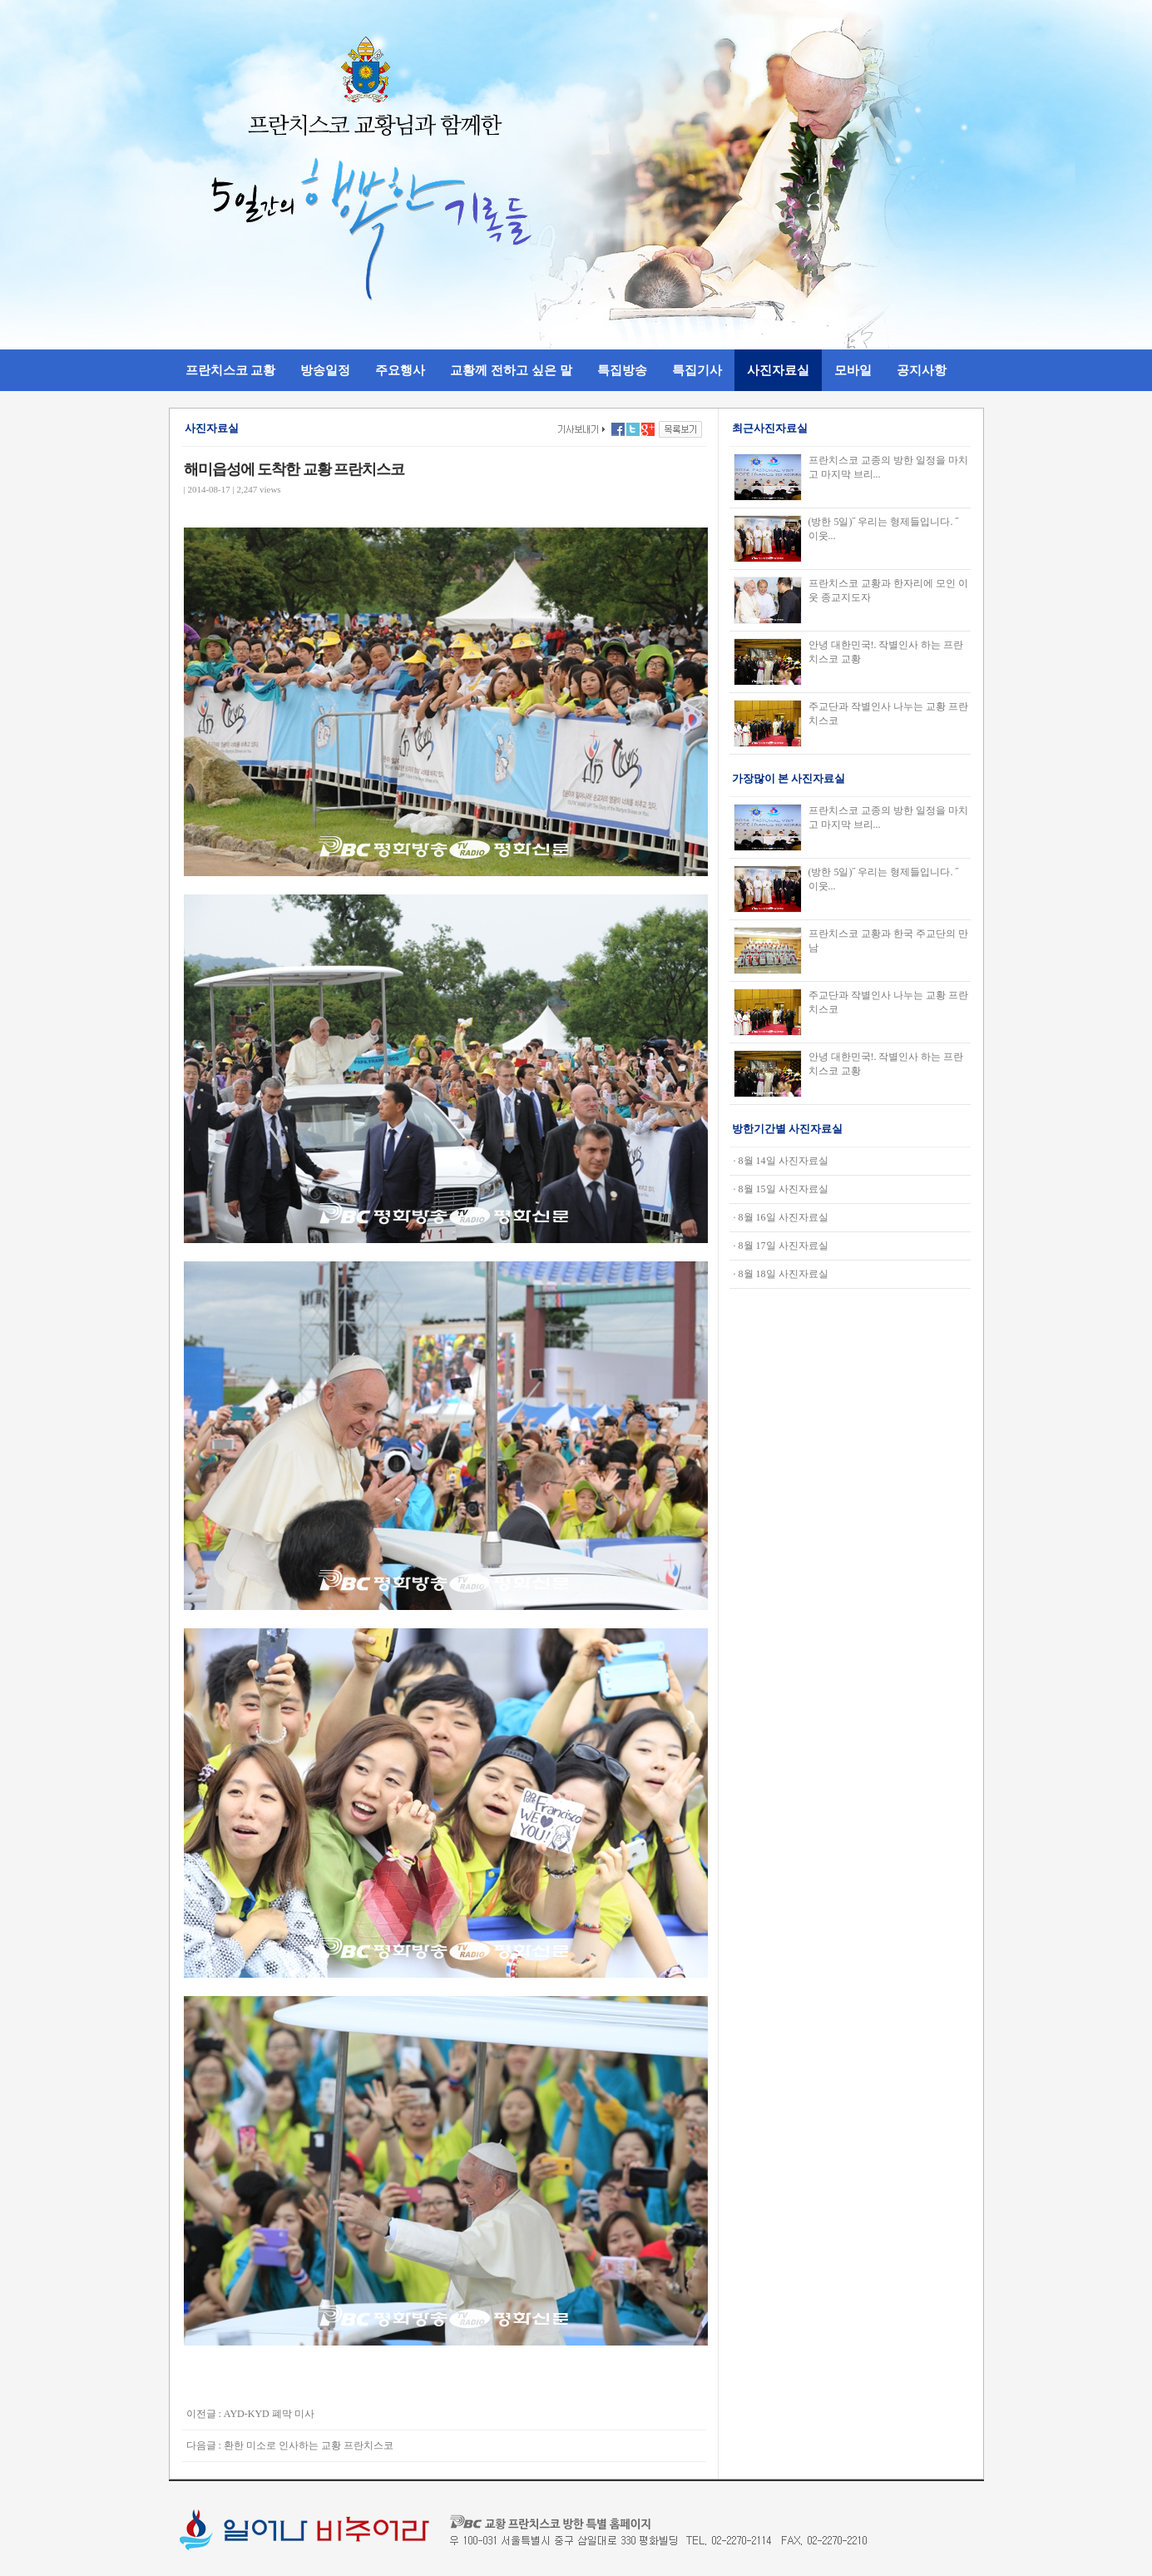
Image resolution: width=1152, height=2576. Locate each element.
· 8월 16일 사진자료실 (781, 1217)
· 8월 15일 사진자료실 (781, 1189)
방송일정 (325, 370)
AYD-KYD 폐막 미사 (269, 2414)
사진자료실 (778, 370)
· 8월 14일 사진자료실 (781, 1161)
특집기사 (697, 370)
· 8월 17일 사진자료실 (781, 1245)
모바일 (853, 370)
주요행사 (400, 370)
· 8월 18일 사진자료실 (781, 1274)
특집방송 (622, 370)
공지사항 (922, 370)
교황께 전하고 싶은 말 (511, 370)
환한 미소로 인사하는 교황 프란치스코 (308, 2445)
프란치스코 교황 (230, 370)
